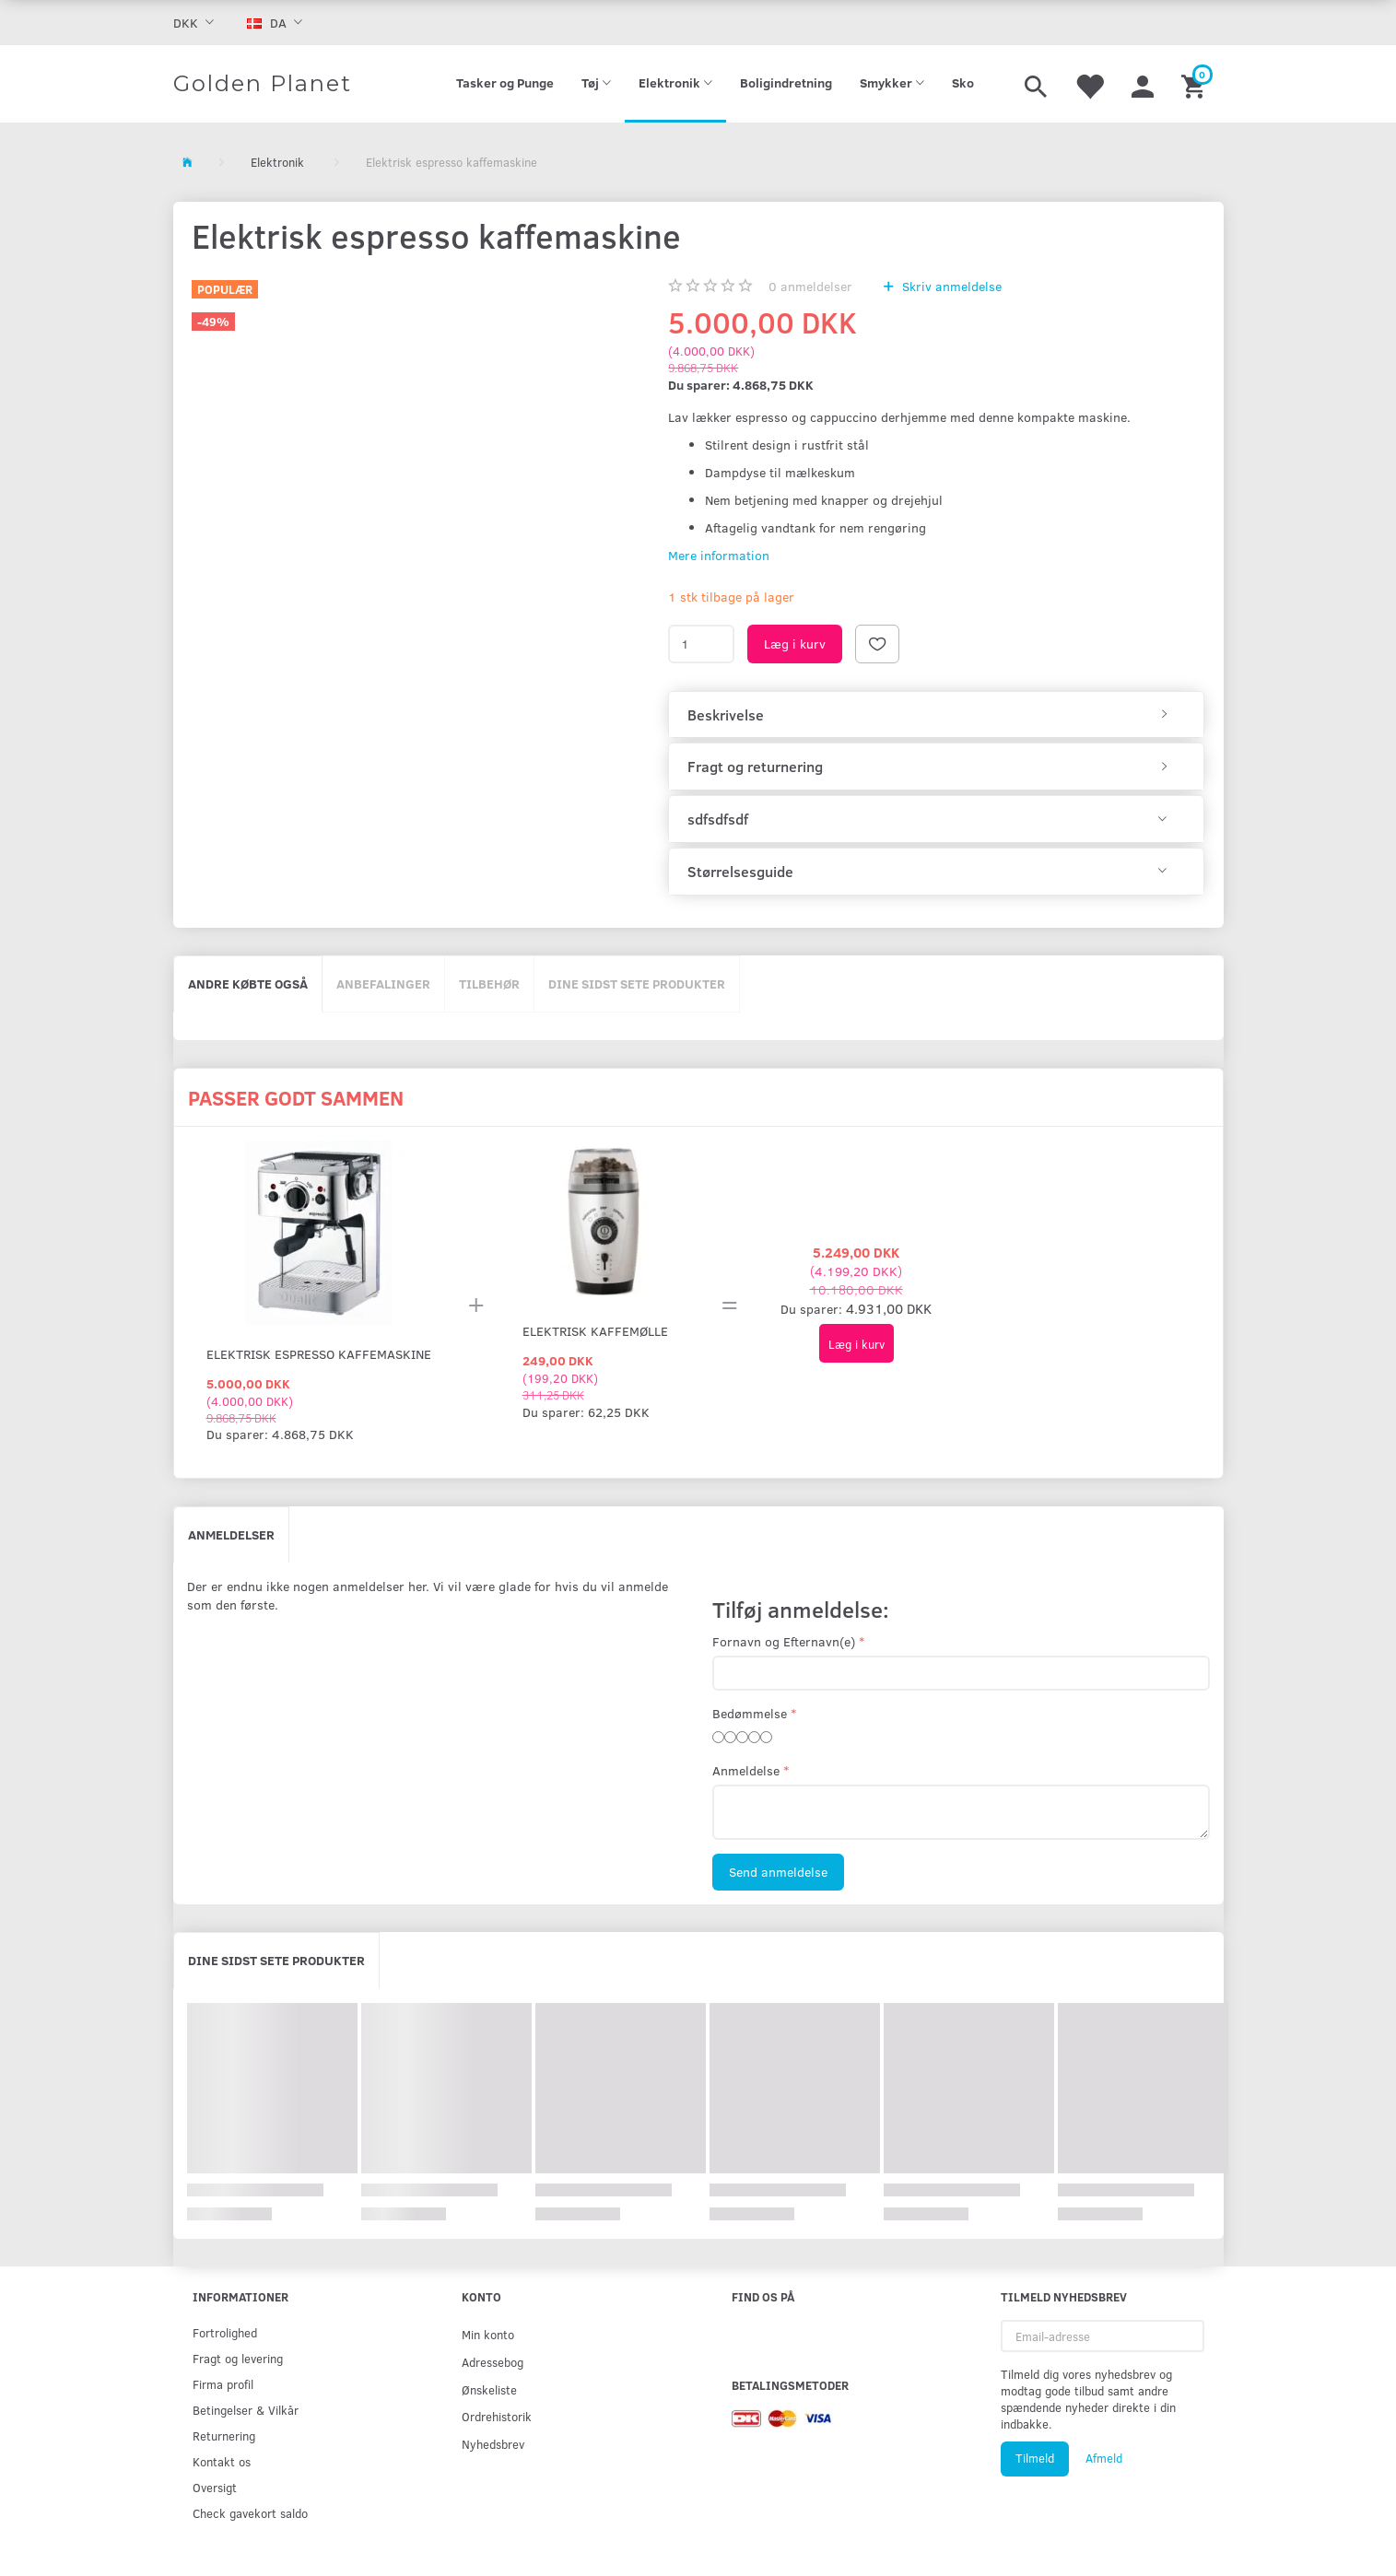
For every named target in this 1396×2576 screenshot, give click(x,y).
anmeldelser (810, 286)
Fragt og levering (238, 2358)
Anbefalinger (383, 983)
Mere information (718, 555)
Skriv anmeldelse (950, 286)
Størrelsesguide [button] (740, 871)
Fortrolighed (225, 2332)
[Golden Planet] (262, 84)
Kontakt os (222, 2461)
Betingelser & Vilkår (246, 2410)
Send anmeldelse (778, 1871)
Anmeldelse (746, 1770)
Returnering (224, 2435)
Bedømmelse (749, 1713)
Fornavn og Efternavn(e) (783, 1641)
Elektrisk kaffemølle (595, 1331)
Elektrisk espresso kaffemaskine (318, 1354)
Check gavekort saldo (250, 2513)
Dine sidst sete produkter (636, 983)
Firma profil (223, 2384)
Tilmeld (1034, 2458)
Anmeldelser (231, 1534)
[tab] (936, 715)
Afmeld (1103, 2458)
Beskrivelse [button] (725, 715)
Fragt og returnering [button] (755, 766)
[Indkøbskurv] (1195, 84)
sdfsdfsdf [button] (717, 819)
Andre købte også (248, 983)
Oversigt (215, 2487)
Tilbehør (489, 983)
